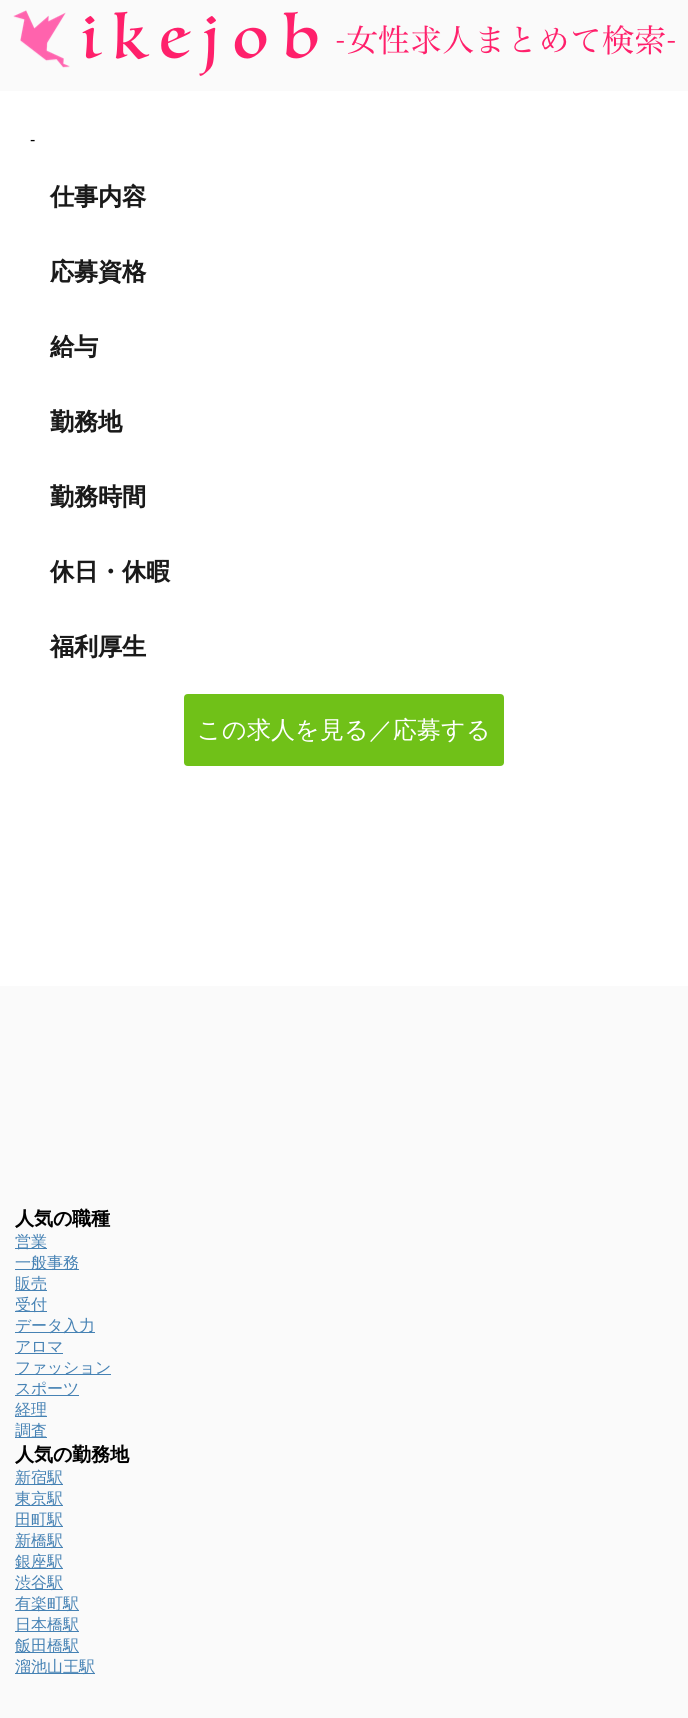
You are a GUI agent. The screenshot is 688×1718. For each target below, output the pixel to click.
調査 (31, 1430)
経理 (31, 1409)
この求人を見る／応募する (344, 729)
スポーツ (47, 1388)
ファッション (63, 1367)
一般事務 (47, 1262)
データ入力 (55, 1325)
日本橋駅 (47, 1624)
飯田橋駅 (47, 1645)
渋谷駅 (39, 1582)
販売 (31, 1283)
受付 (31, 1304)
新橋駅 (39, 1540)
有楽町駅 (47, 1603)
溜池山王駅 (55, 1666)
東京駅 (39, 1498)
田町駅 (39, 1519)
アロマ (39, 1346)
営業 (31, 1241)
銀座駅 (39, 1561)
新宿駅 (39, 1477)
